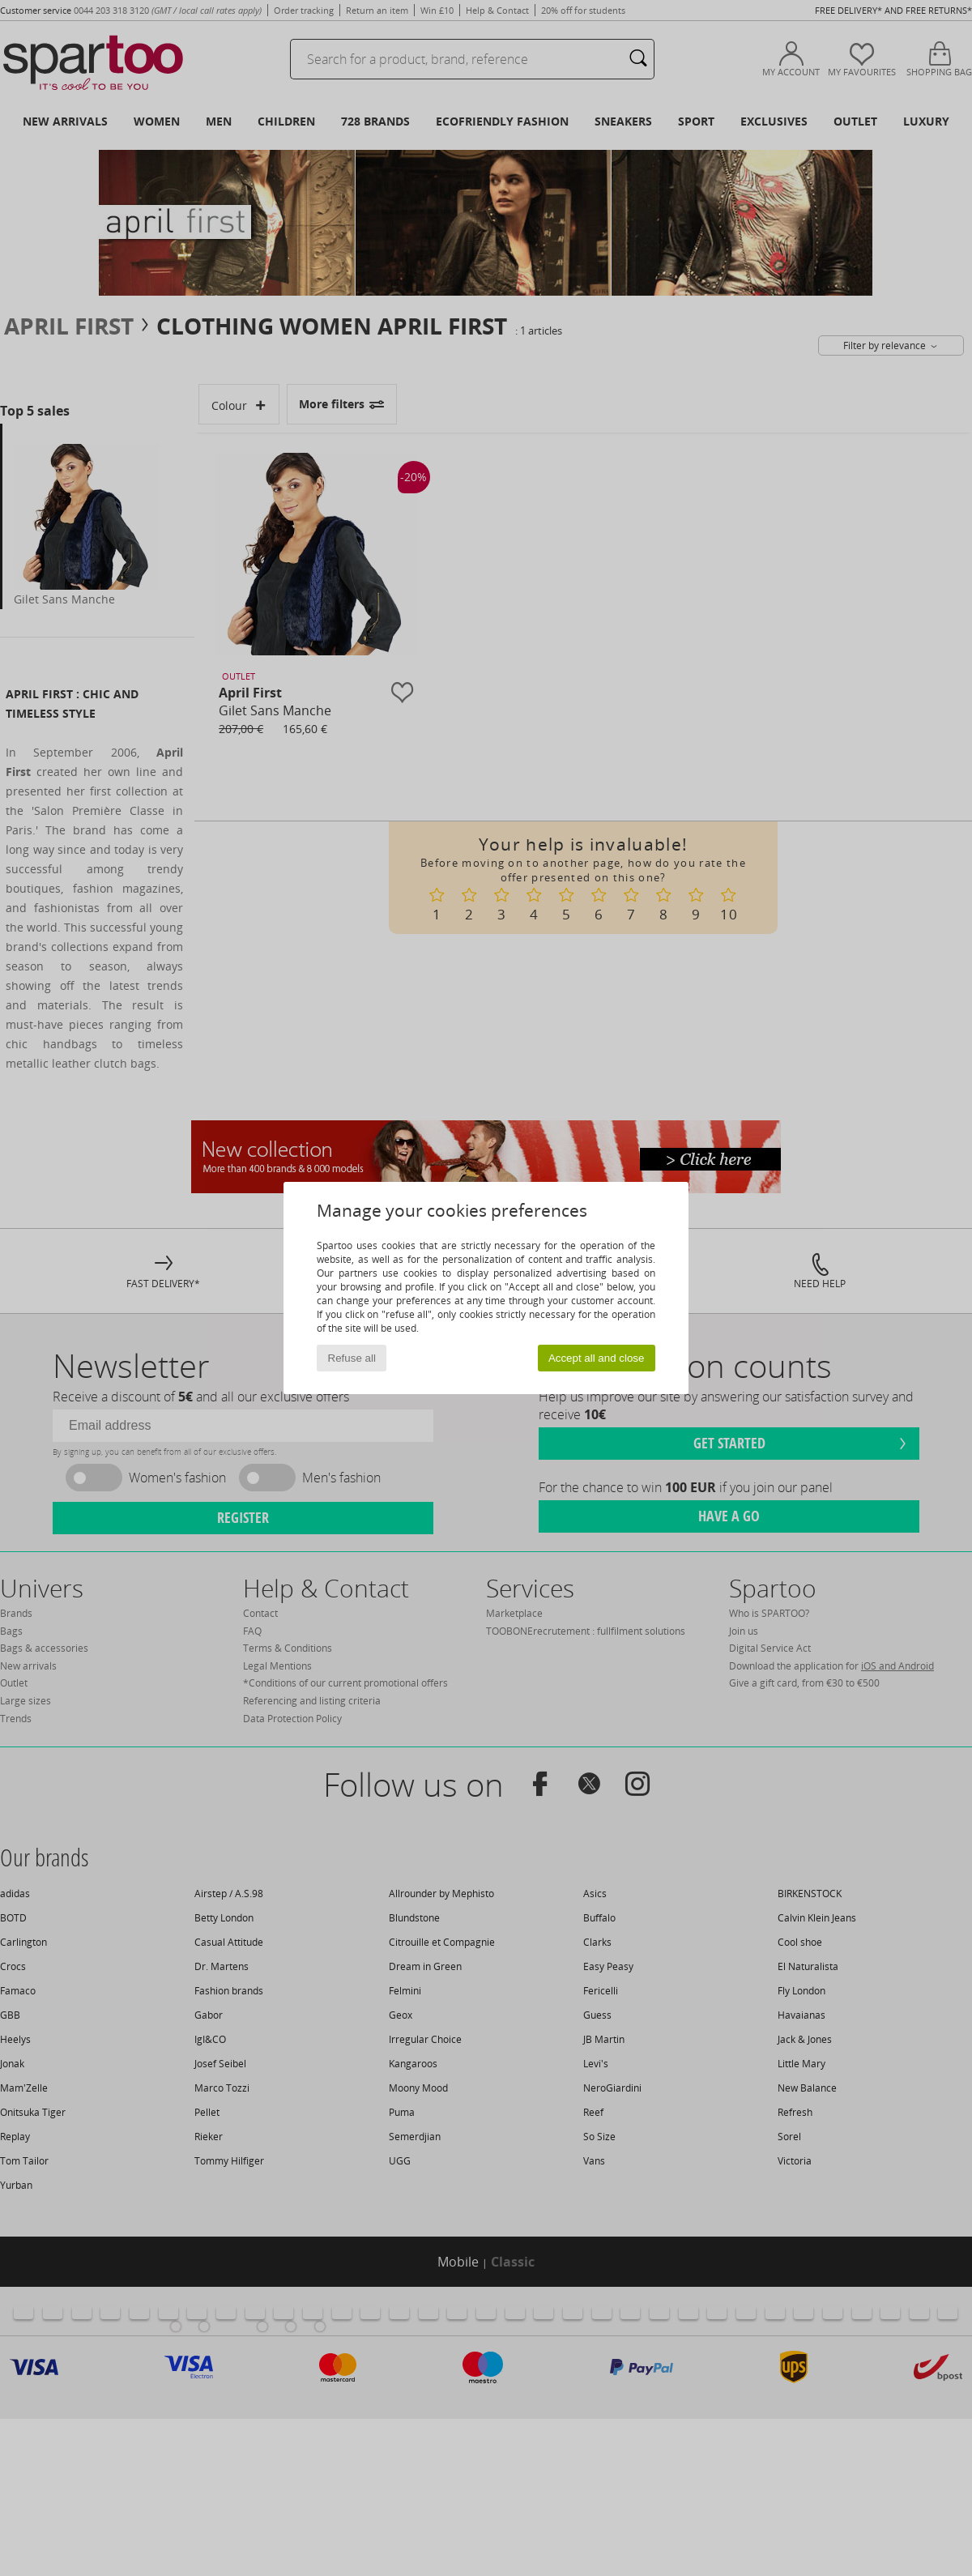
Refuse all (352, 1358)
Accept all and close (596, 1358)
